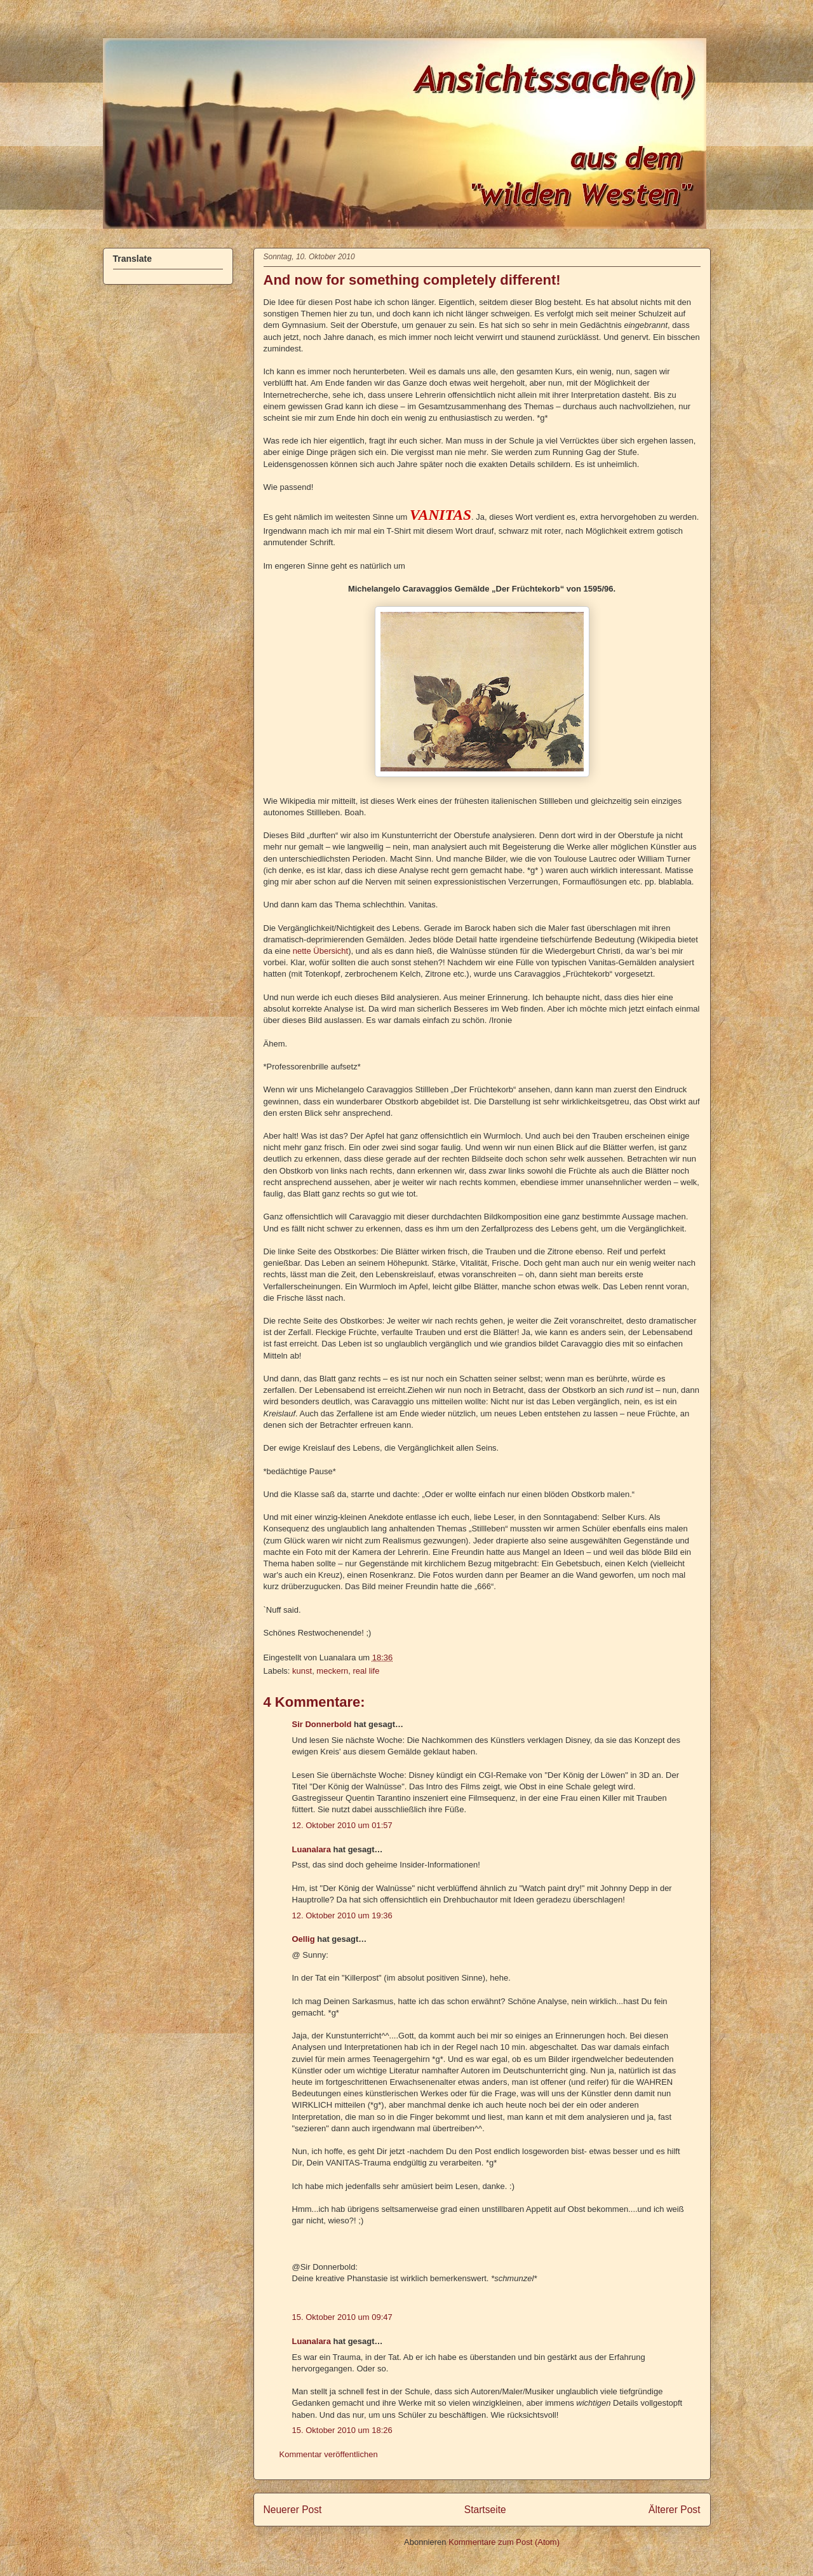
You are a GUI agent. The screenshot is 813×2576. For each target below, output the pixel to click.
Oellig (303, 1939)
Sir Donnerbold (322, 1724)
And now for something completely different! (412, 280)
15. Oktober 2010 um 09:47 (342, 2317)
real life (366, 1671)
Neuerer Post (293, 2509)
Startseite (485, 2509)
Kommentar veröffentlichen (328, 2454)
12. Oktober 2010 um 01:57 (342, 1825)
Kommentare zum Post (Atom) (504, 2542)
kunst (302, 1671)
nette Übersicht (320, 951)
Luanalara (311, 1849)
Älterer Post (674, 2509)
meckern (332, 1671)
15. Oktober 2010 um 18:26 (342, 2430)
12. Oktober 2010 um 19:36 (342, 1915)
